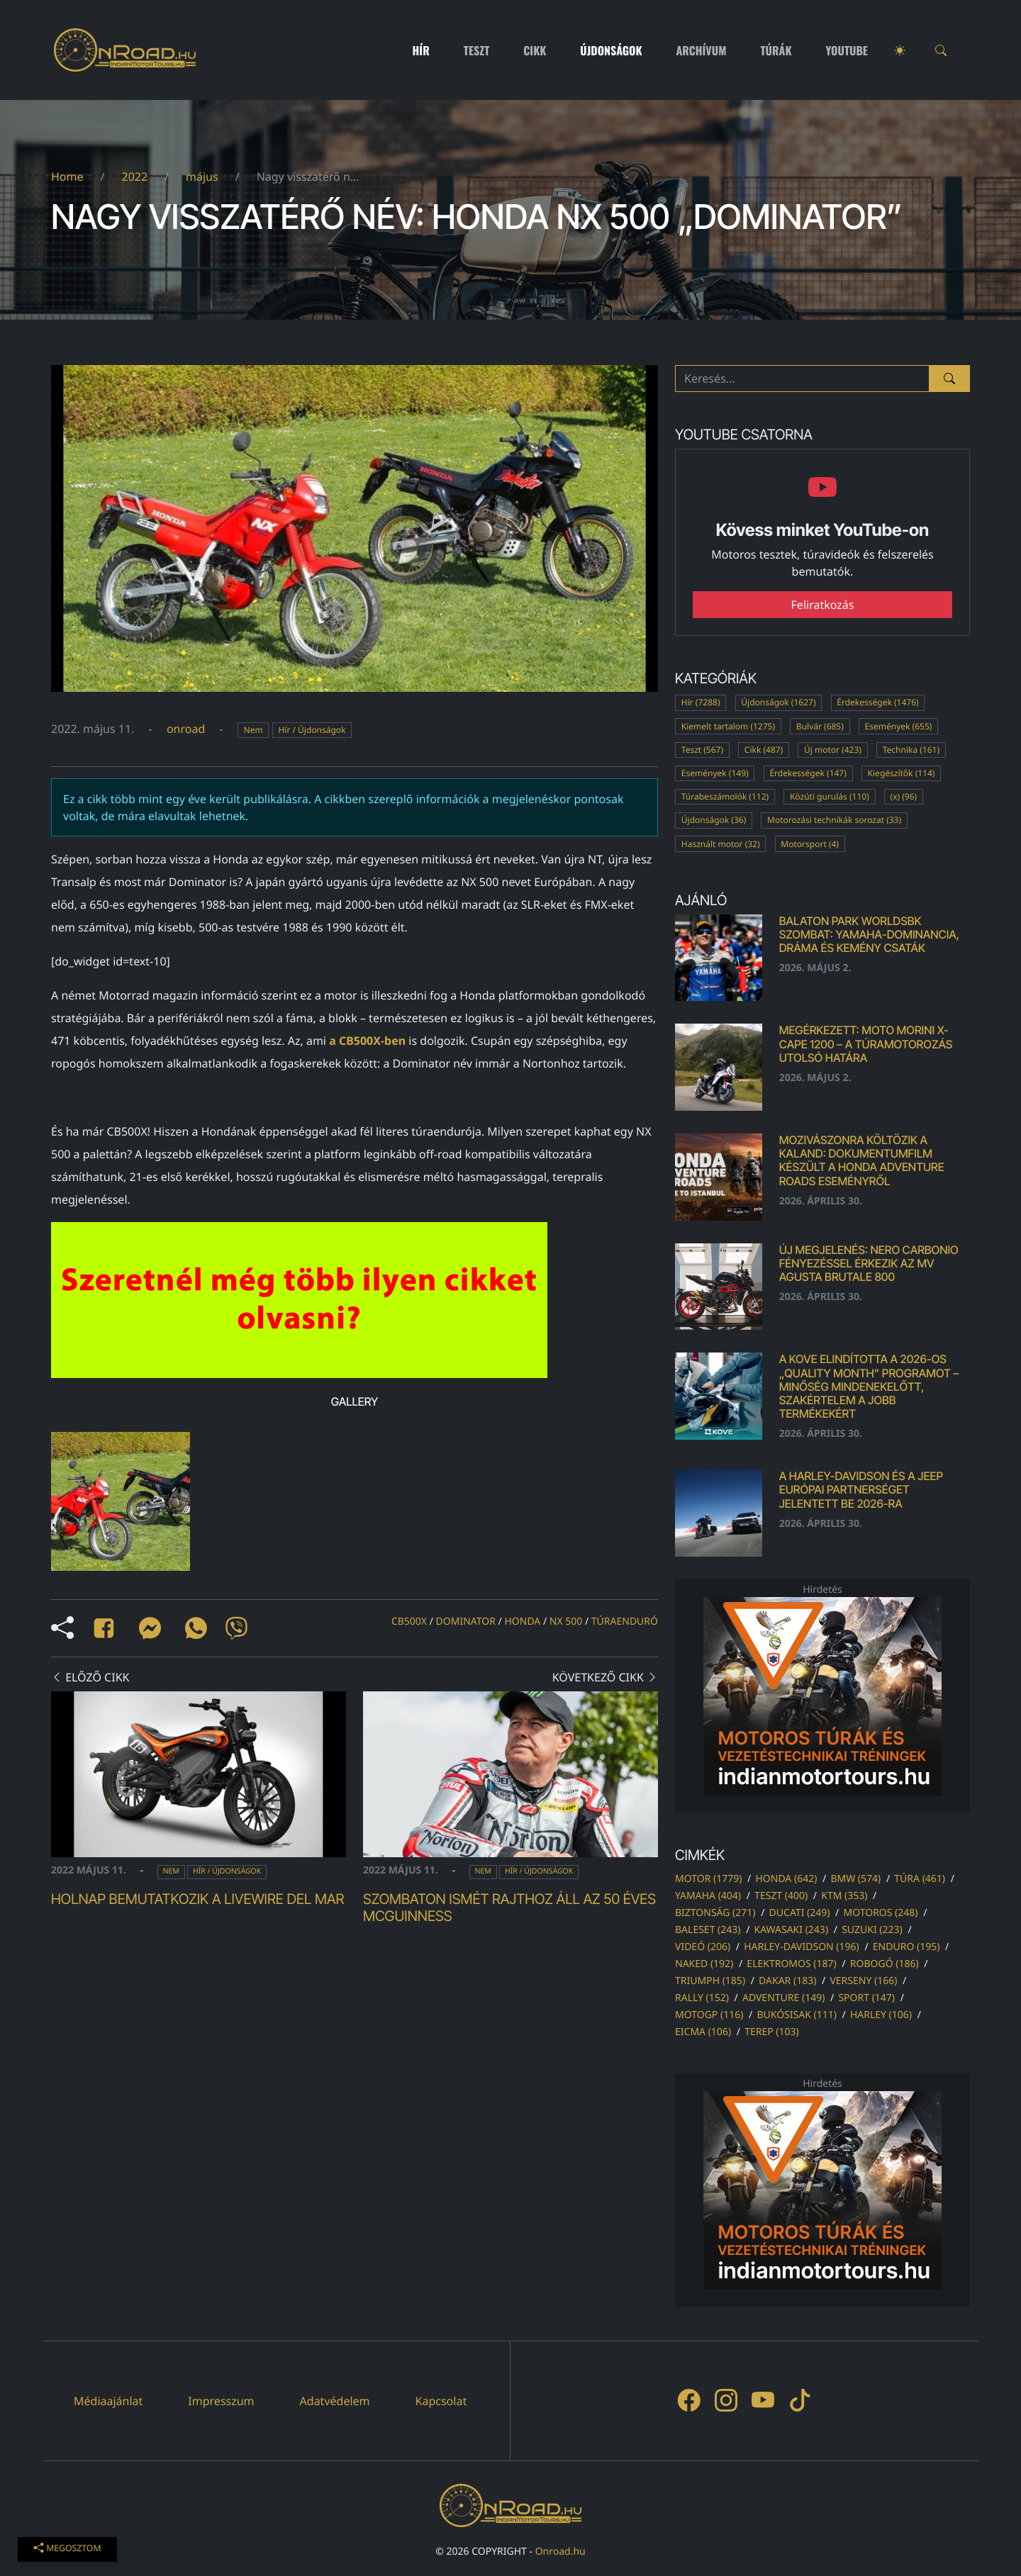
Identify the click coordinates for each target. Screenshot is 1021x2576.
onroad (186, 729)
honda (522, 1621)
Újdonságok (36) (714, 820)
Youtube (847, 50)
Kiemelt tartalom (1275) (728, 726)
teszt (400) (781, 1896)
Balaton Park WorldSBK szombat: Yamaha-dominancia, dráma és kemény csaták (869, 934)
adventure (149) (783, 1998)
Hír (421, 50)
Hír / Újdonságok (311, 730)
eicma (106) (703, 2032)
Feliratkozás (822, 604)
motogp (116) (709, 2015)
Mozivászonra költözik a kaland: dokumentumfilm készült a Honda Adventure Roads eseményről (861, 1160)
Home (67, 176)
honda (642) (786, 1879)
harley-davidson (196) (801, 1947)
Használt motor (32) (720, 844)
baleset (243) (707, 1930)
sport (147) (866, 1998)
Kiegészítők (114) (901, 773)
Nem (253, 730)
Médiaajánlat (108, 2401)
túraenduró (624, 1621)
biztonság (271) (715, 1913)
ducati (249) (799, 1913)
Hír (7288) (700, 702)
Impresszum (221, 2401)
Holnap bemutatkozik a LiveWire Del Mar (197, 1899)
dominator (466, 1621)
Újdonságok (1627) (778, 702)
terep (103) (771, 2032)
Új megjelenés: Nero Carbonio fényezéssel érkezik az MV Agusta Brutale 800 (869, 1263)
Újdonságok (611, 50)
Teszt (477, 50)
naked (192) (704, 1964)
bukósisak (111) (796, 2015)
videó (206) (702, 1947)
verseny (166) (863, 1981)
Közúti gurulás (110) (829, 796)
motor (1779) (708, 1879)
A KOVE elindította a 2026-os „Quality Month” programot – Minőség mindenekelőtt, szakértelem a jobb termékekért (869, 1386)
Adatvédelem (335, 2401)
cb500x (409, 1621)
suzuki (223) (872, 1930)
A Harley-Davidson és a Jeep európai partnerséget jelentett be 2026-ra (861, 1489)
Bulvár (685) (820, 726)
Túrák (775, 50)
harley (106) (881, 2015)
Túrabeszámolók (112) (725, 796)
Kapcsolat (441, 2401)
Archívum (701, 50)
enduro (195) (906, 1947)
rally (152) (702, 1998)
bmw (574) (855, 1879)
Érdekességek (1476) (877, 702)
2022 (134, 176)
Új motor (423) (832, 750)
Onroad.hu (560, 2551)
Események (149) (715, 773)
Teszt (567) (702, 750)
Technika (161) (911, 750)
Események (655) (898, 726)
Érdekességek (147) (807, 773)
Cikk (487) (763, 750)
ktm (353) (844, 1896)
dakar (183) (787, 1981)
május (202, 176)
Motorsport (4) (810, 844)
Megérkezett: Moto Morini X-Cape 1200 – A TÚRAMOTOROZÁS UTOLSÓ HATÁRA (866, 1043)
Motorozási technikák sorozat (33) (834, 820)
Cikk (534, 50)
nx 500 (566, 1621)
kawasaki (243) (791, 1930)
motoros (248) (880, 1913)
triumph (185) (710, 1981)
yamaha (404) (708, 1896)
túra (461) (919, 1879)
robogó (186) (884, 1964)
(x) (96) (904, 796)
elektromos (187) (791, 1964)
